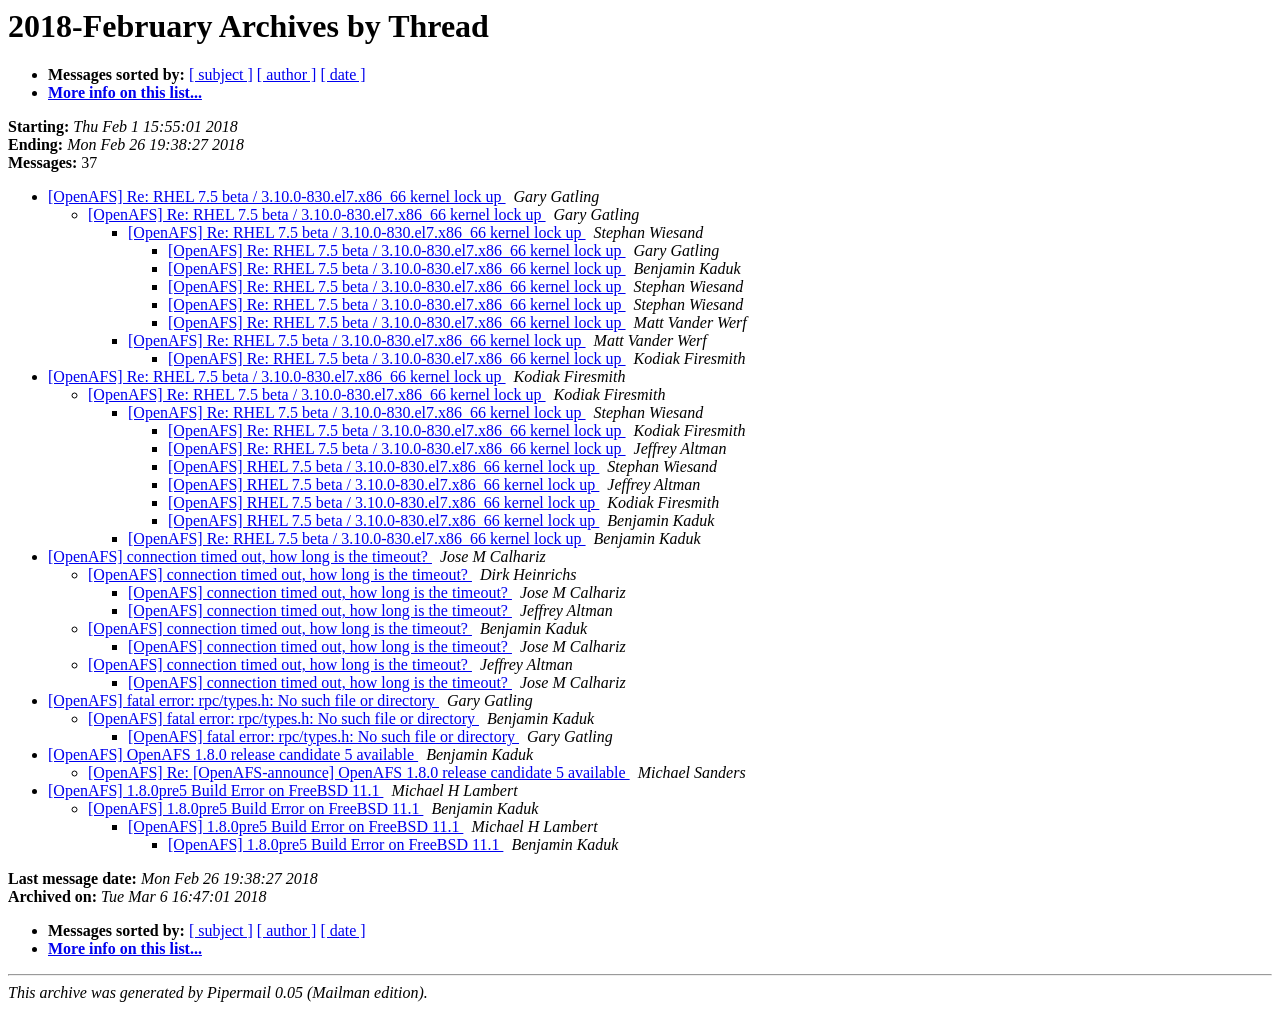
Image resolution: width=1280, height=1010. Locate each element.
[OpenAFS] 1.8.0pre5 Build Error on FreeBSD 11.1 (215, 790)
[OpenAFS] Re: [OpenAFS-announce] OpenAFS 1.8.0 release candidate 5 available (359, 772)
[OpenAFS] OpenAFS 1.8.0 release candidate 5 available (233, 754)
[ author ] (287, 74)
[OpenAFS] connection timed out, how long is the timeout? (240, 556)
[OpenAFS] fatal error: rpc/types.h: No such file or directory (243, 700)
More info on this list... (125, 92)
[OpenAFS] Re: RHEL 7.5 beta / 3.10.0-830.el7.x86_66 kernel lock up (277, 196)
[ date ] (342, 74)
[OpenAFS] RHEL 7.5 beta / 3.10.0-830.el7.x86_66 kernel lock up (383, 466)
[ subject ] (221, 74)
